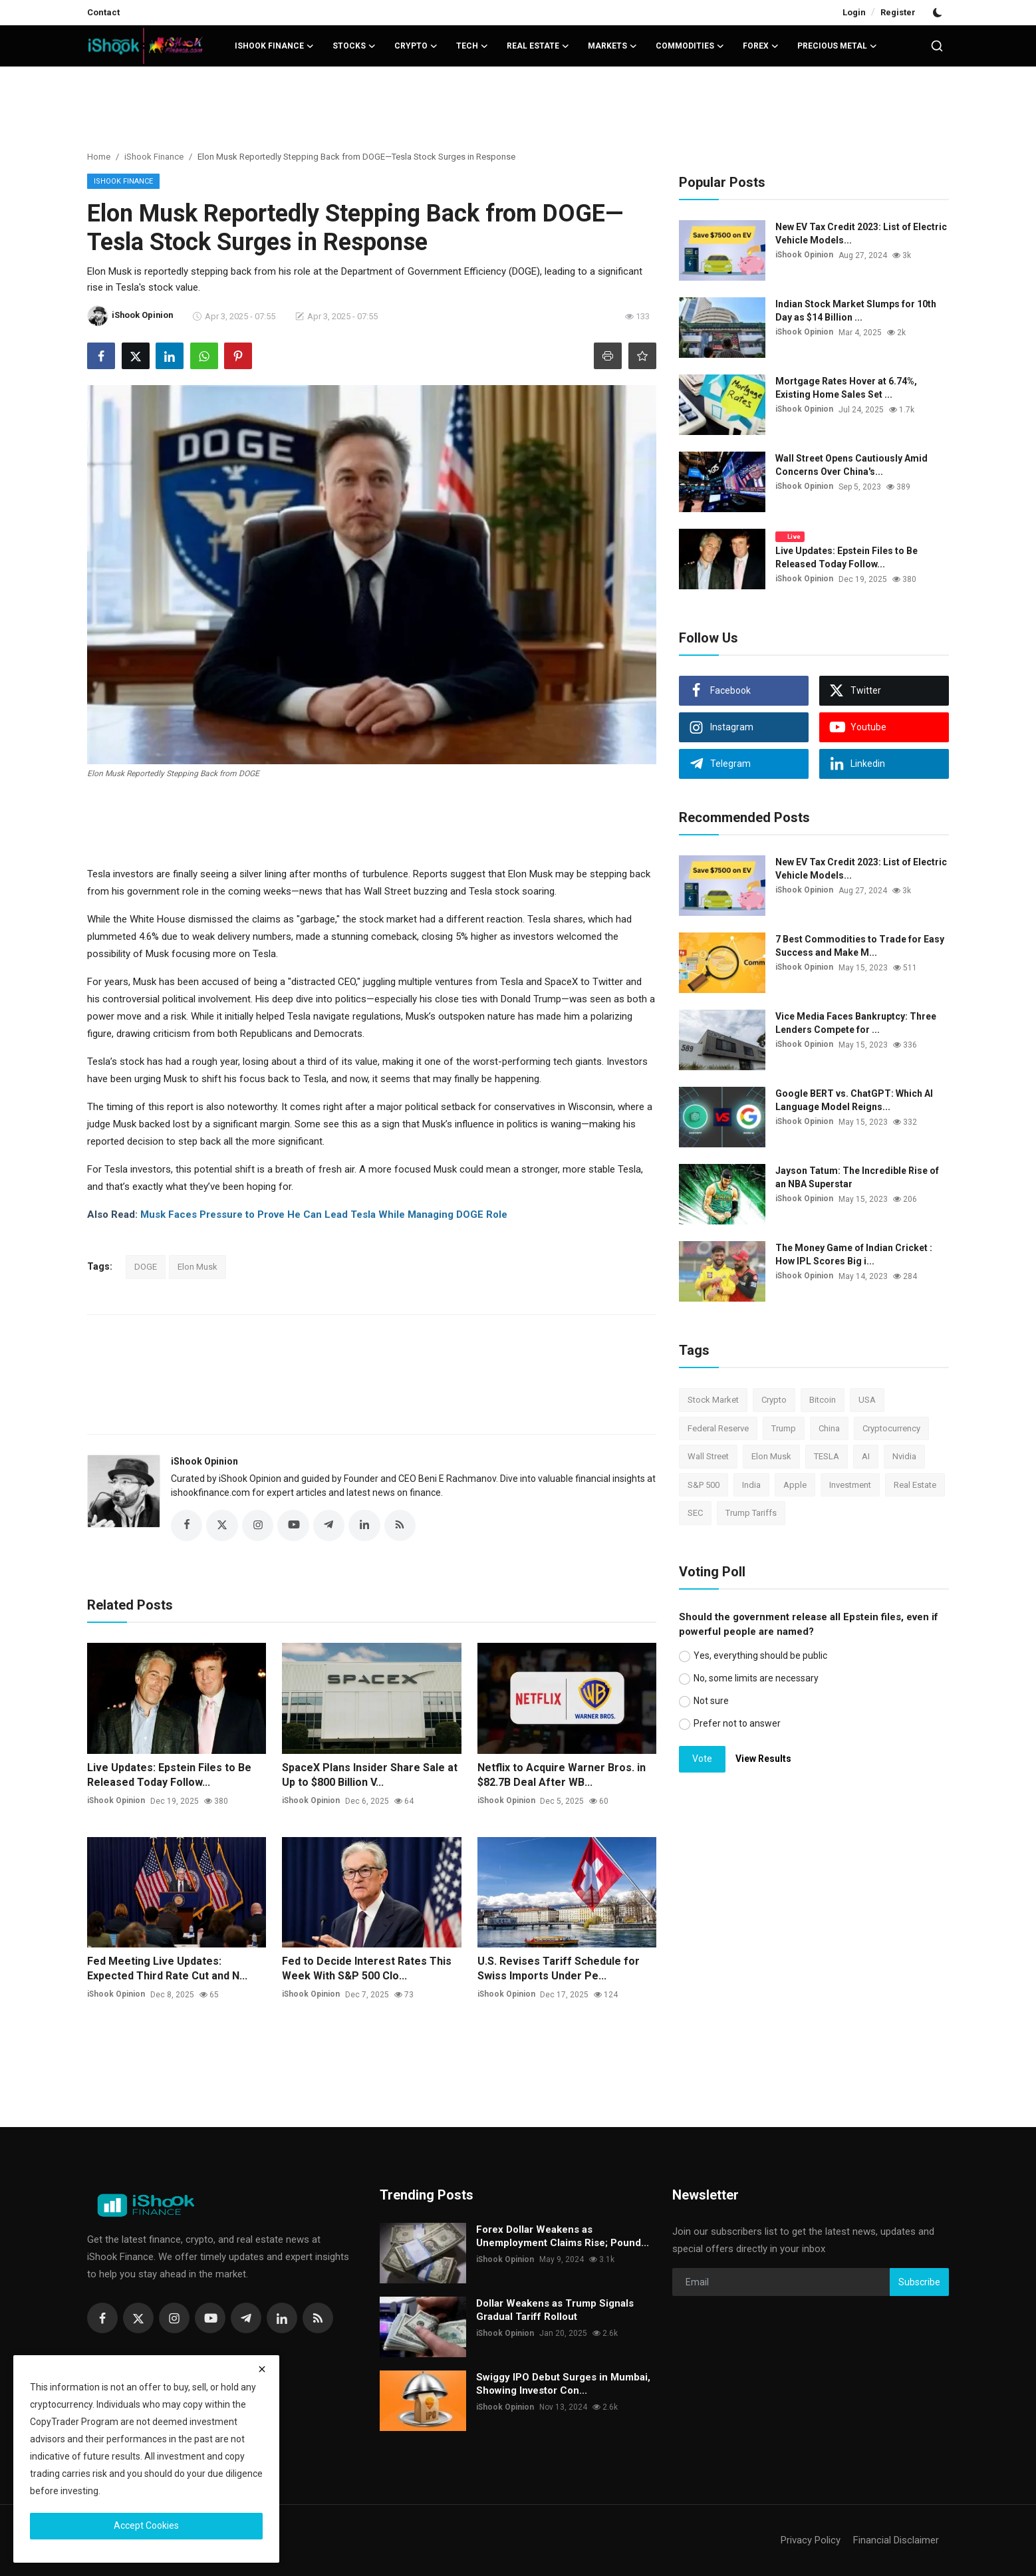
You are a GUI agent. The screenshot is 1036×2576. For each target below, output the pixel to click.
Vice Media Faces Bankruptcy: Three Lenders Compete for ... (855, 1023)
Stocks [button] (354, 46)
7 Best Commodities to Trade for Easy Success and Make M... (859, 946)
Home (98, 157)
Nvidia (904, 1456)
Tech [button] (472, 46)
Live (790, 536)
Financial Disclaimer (896, 2541)
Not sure (711, 1700)
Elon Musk (197, 1267)
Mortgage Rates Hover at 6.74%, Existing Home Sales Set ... (846, 388)
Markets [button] (612, 46)
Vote (702, 1758)
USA (867, 1400)
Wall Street (708, 1456)
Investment (850, 1485)
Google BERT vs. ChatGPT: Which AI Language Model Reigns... (854, 1100)
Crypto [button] (416, 46)
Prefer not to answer (737, 1723)
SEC (695, 1513)
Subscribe (919, 2282)
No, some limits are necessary (756, 1678)
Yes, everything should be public (760, 1655)
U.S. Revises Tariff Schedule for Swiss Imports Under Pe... (558, 1969)
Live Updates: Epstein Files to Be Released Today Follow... (169, 1775)
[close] (262, 2369)
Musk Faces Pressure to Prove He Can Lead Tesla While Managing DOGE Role (323, 1214)
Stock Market (713, 1400)
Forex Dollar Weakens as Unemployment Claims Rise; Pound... (562, 2236)
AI (866, 1456)
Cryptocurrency (891, 1428)
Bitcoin (822, 1400)
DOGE (145, 1267)
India (751, 1485)
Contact (103, 12)
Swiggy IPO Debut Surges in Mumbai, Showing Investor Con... (563, 2384)
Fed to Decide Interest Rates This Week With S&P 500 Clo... (367, 1969)
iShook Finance (154, 157)
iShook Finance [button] (274, 46)
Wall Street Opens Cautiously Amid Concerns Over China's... (851, 465)
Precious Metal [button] (837, 46)
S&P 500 (703, 1485)
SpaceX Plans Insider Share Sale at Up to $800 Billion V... (369, 1775)
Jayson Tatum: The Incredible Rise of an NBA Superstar (857, 1177)
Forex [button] (761, 46)
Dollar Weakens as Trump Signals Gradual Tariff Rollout (555, 2310)
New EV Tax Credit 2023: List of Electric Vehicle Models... (861, 233)
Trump (783, 1428)
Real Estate (915, 1485)
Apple (795, 1485)
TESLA (826, 1456)
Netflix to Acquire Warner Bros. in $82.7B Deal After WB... (561, 1775)
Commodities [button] (690, 46)
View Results (763, 1758)
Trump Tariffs (751, 1513)
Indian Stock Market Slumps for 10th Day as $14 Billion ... (855, 311)
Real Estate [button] (538, 46)
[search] (937, 46)
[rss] (318, 2318)
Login (854, 12)
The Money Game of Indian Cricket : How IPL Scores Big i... (853, 1254)
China (829, 1428)
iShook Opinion (204, 1461)
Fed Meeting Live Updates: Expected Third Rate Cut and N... (167, 1969)
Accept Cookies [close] (146, 2525)
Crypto (774, 1400)
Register (898, 12)
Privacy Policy (811, 2541)
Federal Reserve (718, 1428)
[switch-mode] (939, 12)
